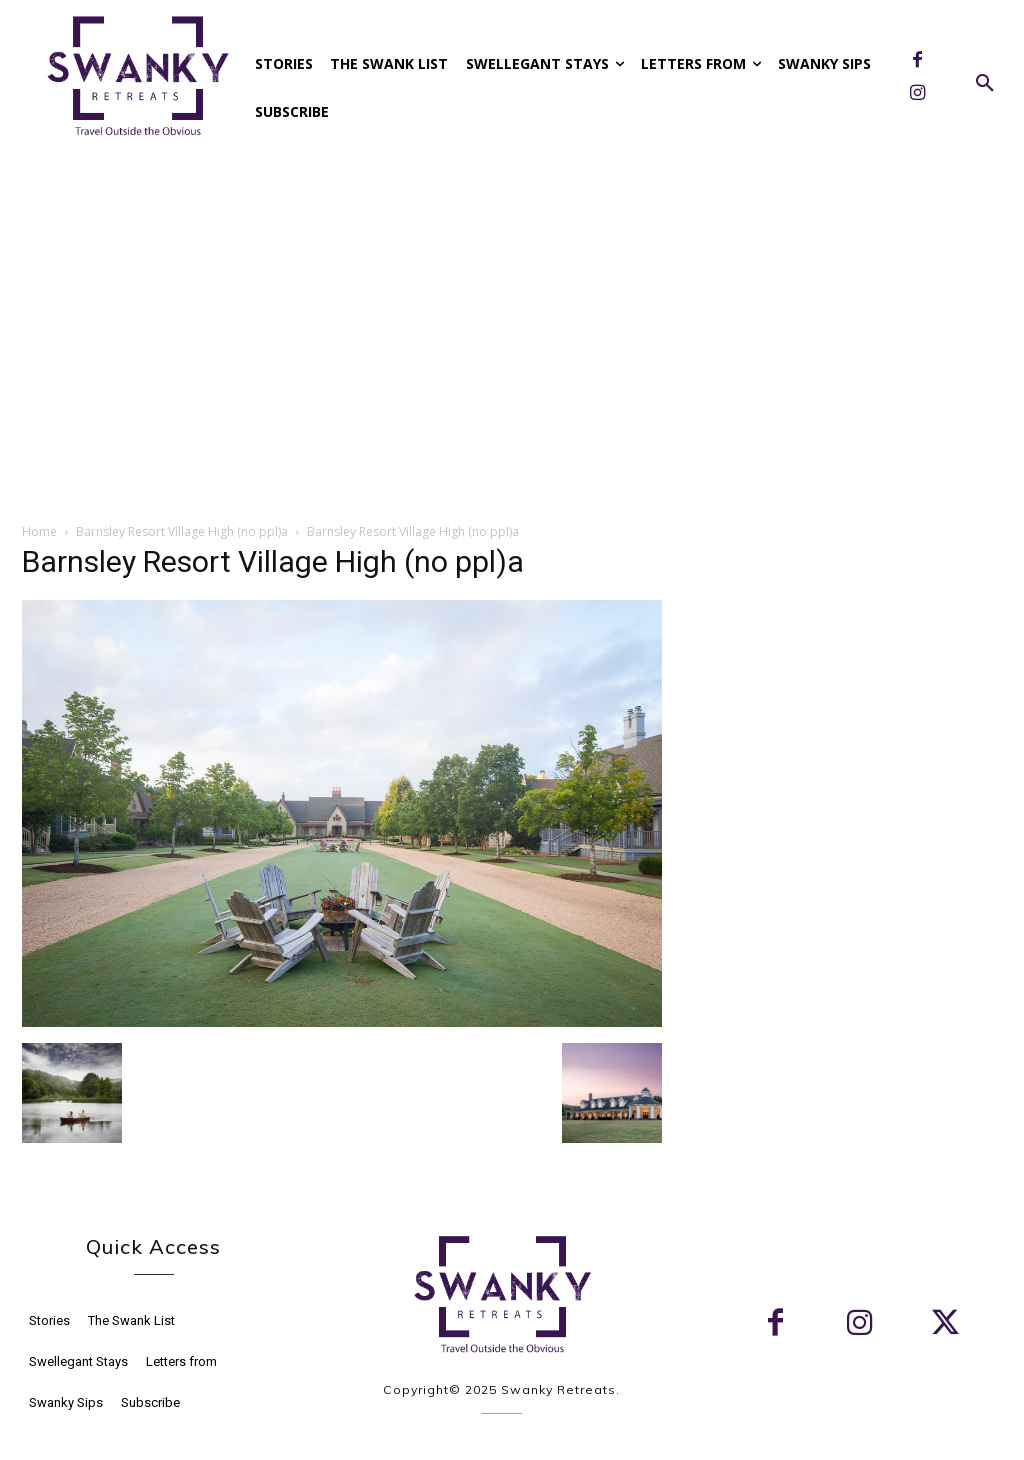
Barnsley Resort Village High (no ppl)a (182, 531)
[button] (985, 84)
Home (39, 531)
